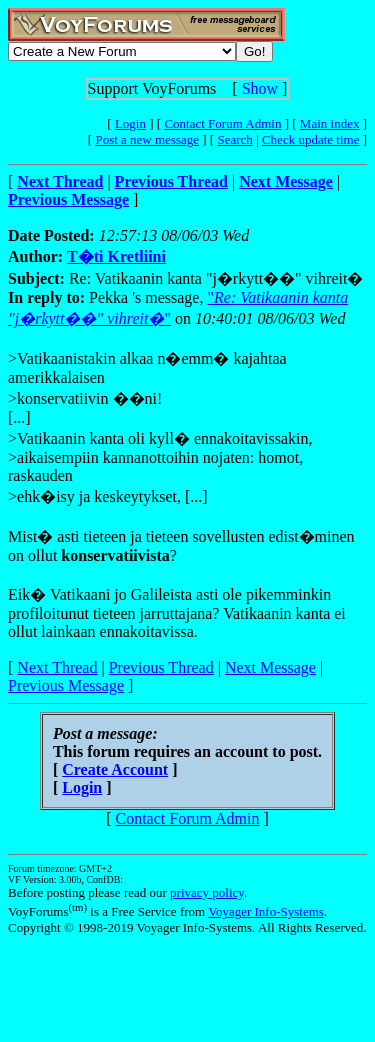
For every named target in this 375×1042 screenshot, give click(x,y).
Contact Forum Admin (222, 123)
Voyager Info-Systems (266, 911)
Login (130, 123)
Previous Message (66, 685)
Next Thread (57, 667)
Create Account (115, 769)
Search (234, 139)
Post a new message (147, 139)
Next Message (270, 667)
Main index (330, 123)
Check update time (310, 139)
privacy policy (207, 892)
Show (260, 88)
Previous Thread (161, 667)
